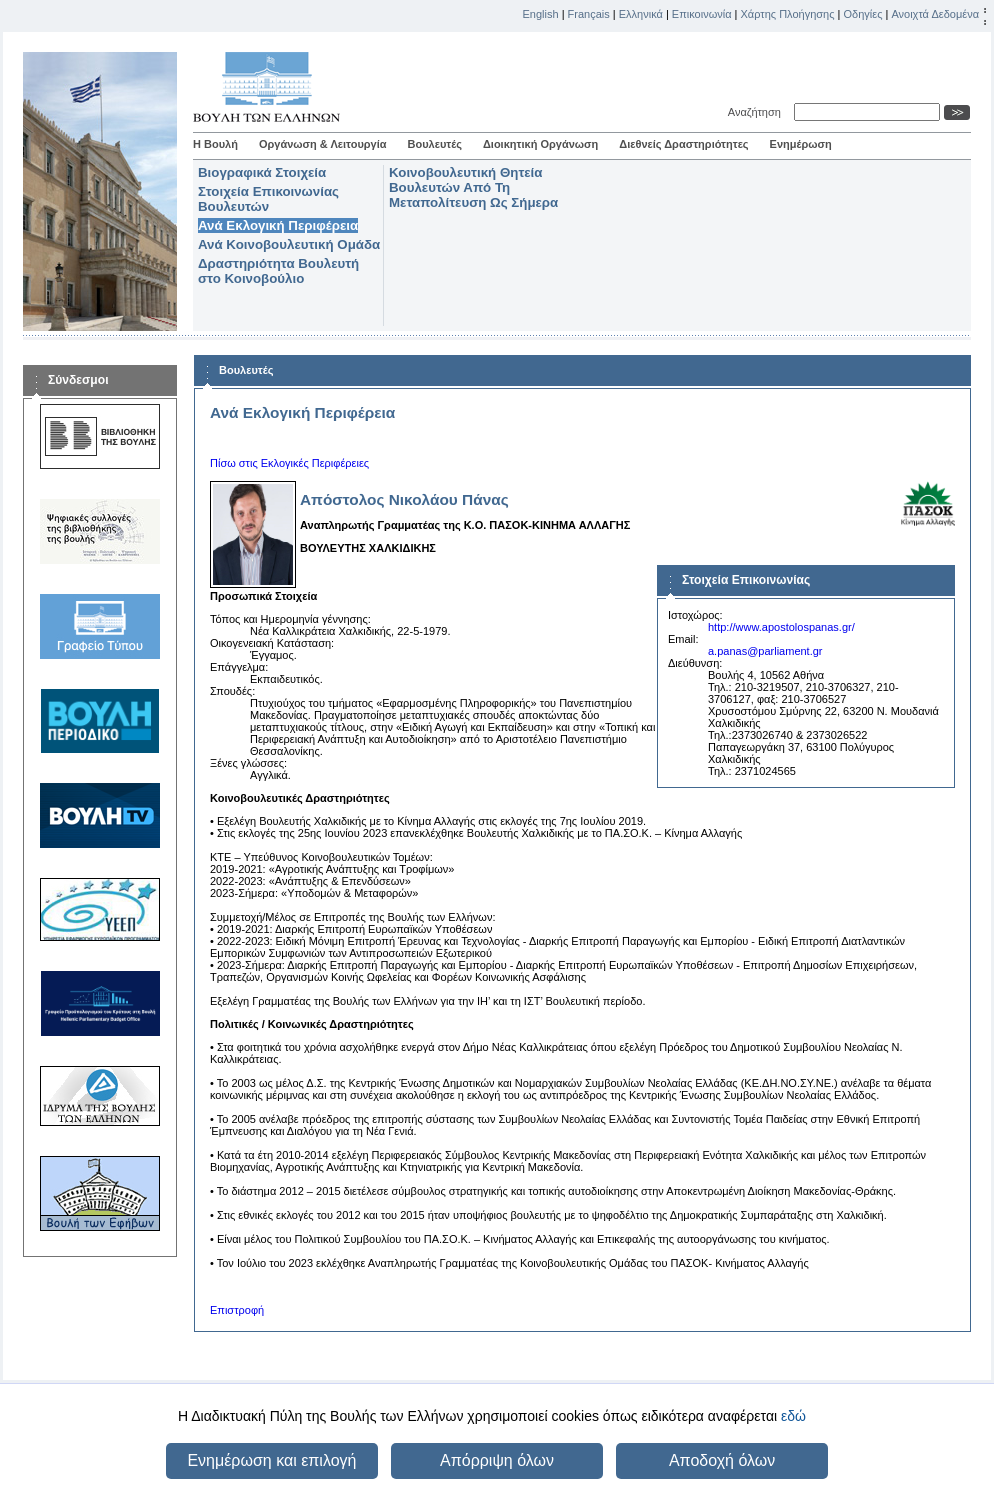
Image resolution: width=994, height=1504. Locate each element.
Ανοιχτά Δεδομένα (935, 14)
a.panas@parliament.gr (765, 651)
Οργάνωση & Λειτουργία (323, 144)
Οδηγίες (862, 14)
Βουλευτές (435, 144)
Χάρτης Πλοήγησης (788, 14)
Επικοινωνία (702, 14)
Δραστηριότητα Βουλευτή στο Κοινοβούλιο (278, 271)
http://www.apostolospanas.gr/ (781, 627)
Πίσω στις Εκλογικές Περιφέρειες (289, 463)
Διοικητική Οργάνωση (540, 144)
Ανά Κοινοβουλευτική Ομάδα (289, 244)
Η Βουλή (215, 144)
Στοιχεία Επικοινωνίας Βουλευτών (268, 199)
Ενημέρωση (801, 144)
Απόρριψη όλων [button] (497, 1460)
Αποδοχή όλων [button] (722, 1460)
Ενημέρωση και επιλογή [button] (271, 1460)
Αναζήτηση (757, 112)
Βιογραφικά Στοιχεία (262, 172)
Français (589, 14)
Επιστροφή (237, 1310)
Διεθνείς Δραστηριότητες (683, 144)
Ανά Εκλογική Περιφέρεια (278, 225)
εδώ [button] (793, 1416)
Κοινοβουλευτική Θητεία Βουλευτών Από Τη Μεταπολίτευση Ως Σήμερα (473, 187)
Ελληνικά (641, 14)
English (541, 14)
